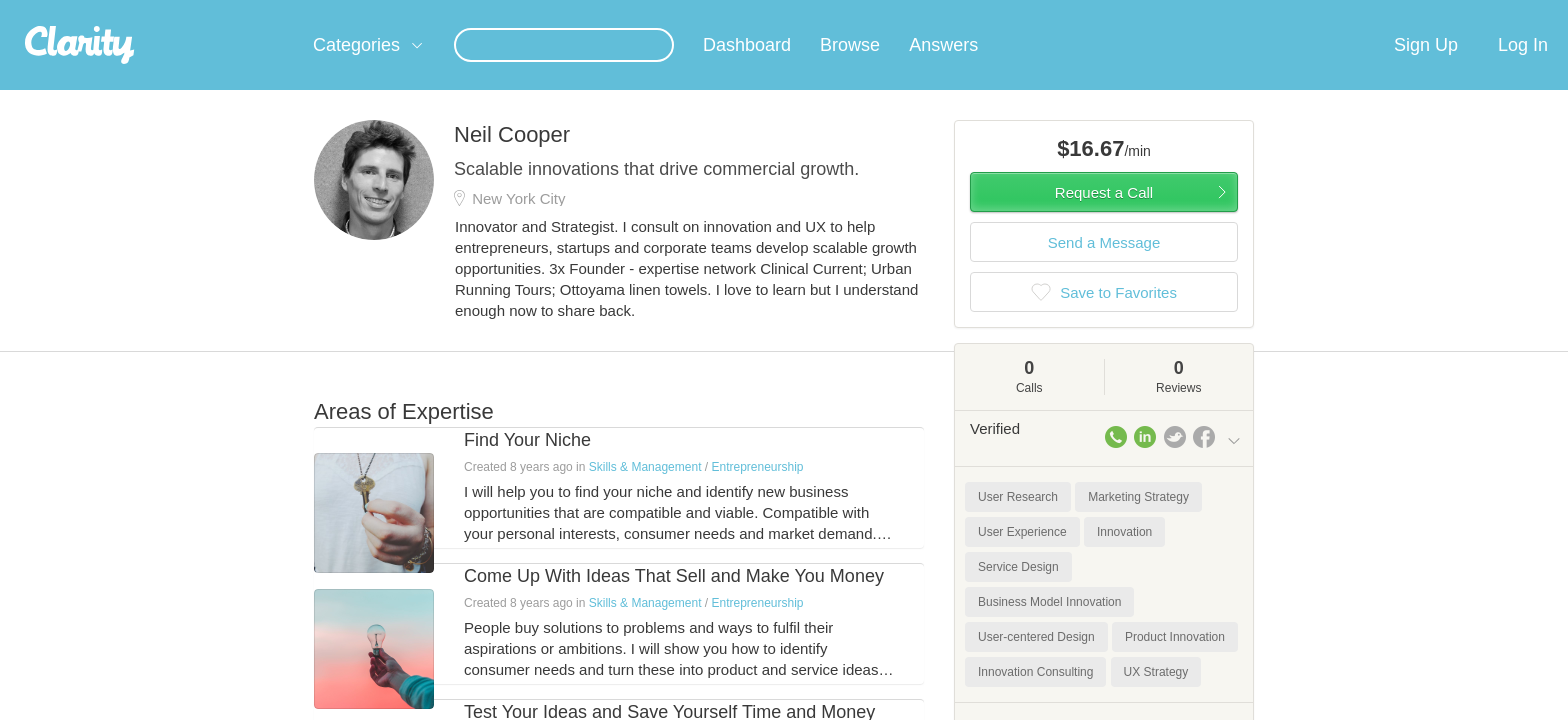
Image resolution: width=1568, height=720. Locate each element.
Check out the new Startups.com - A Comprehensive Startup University (1024, 13)
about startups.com (1313, 13)
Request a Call (1104, 216)
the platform (283, 11)
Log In (1523, 69)
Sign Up (1426, 69)
